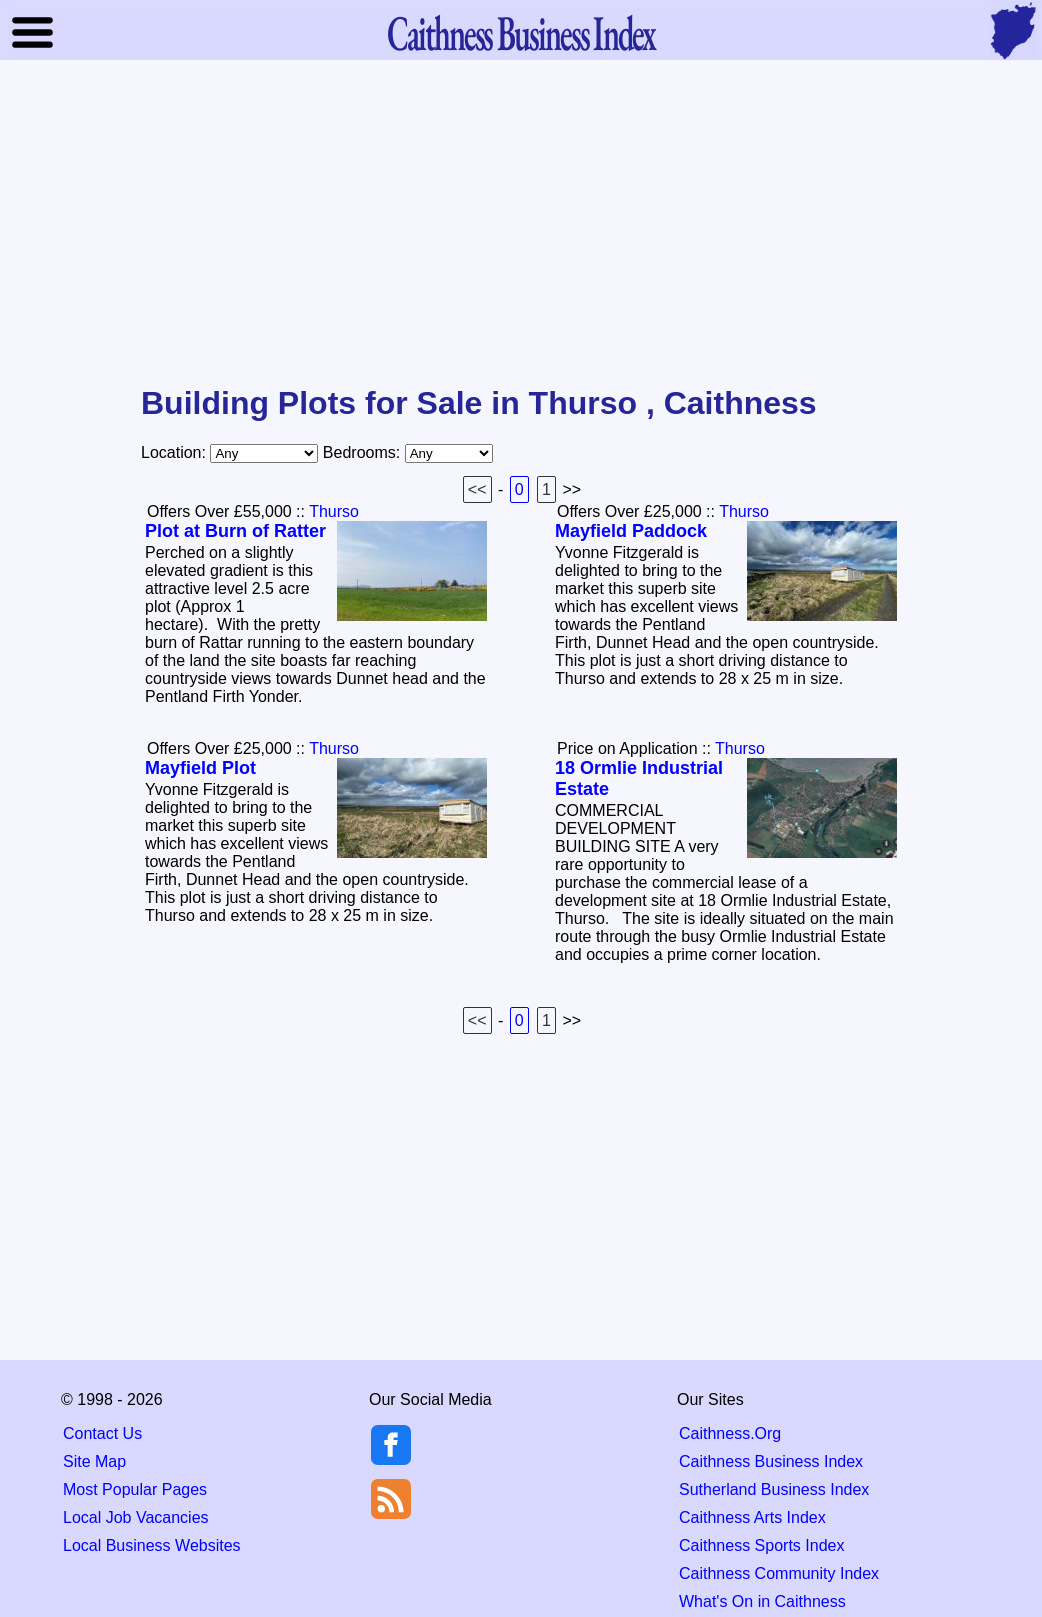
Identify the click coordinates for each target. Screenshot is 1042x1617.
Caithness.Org (730, 1433)
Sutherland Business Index (774, 1489)
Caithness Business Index (771, 1461)
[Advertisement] (521, 224)
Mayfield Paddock (631, 531)
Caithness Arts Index (752, 1517)
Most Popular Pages (135, 1489)
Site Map (94, 1461)
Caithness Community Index (779, 1573)
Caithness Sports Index (761, 1545)
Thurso (334, 511)
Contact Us (102, 1433)
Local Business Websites (152, 1545)
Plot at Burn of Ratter (235, 531)
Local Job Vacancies (136, 1517)
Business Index (521, 32)
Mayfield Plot (200, 768)
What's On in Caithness (762, 1601)
